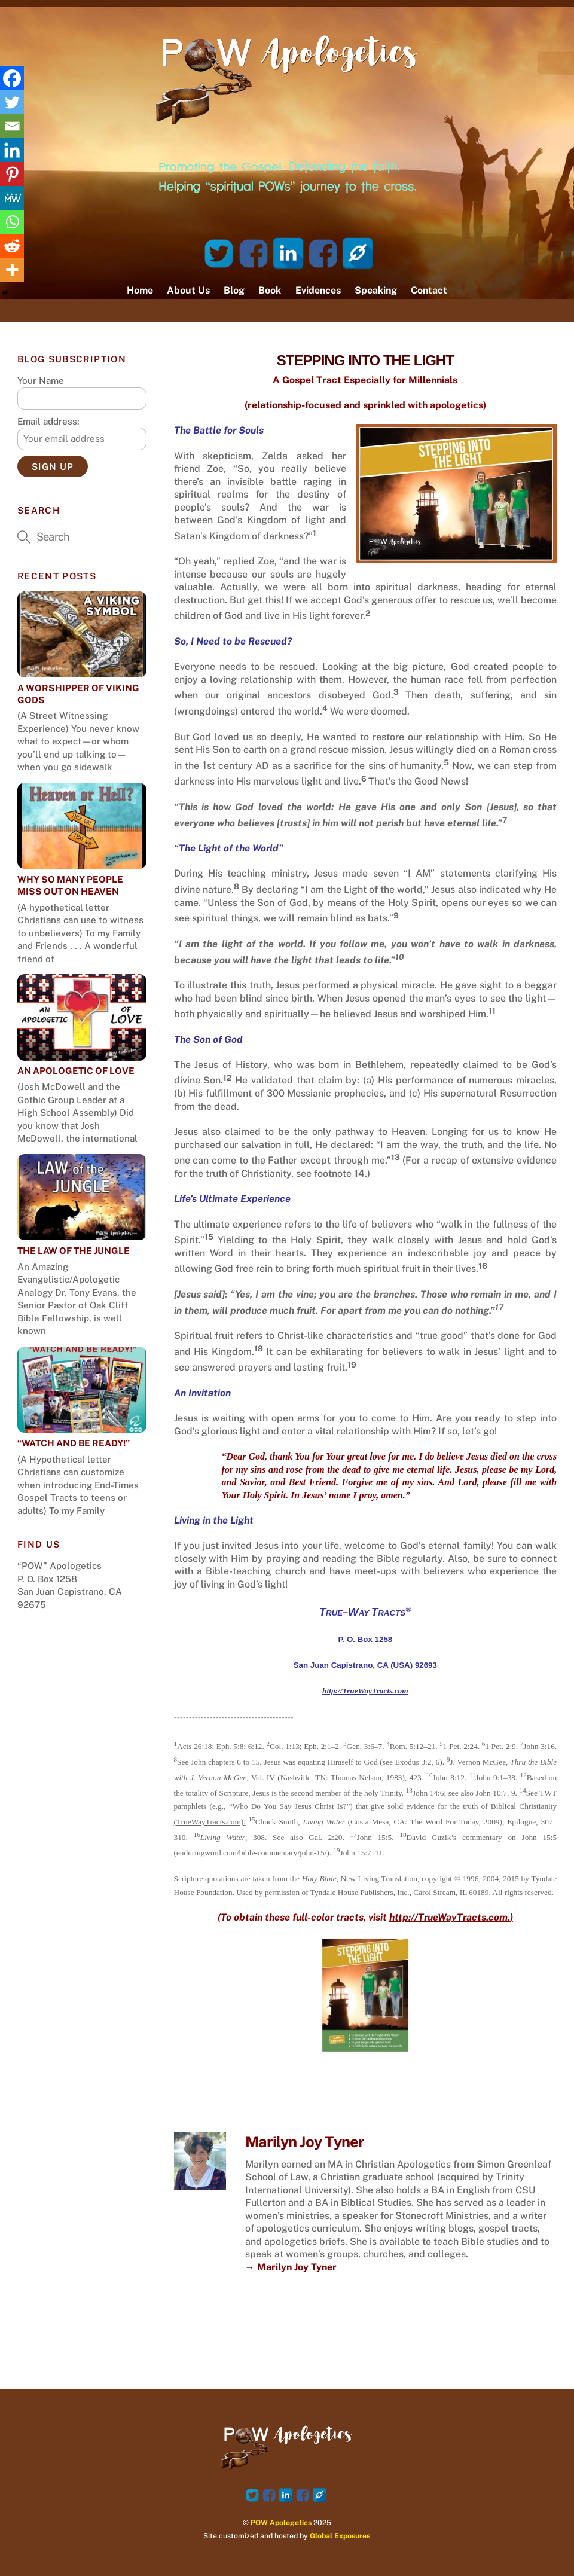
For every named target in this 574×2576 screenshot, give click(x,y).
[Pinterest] (12, 174)
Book (269, 290)
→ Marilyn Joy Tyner (291, 2267)
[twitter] (219, 253)
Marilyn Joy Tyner (305, 2142)
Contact (429, 290)
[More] (12, 270)
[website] (357, 253)
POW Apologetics (281, 2522)
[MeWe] (12, 198)
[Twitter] (12, 102)
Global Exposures (340, 2535)
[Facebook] (12, 78)
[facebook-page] (323, 253)
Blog (234, 290)
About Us (188, 290)
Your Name (40, 381)
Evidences (318, 290)
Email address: (48, 421)
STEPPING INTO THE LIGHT (365, 360)
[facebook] (253, 253)
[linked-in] (288, 253)
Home (140, 290)
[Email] (12, 126)
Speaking (376, 290)
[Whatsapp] (12, 222)
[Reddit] (12, 246)
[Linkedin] (12, 150)
